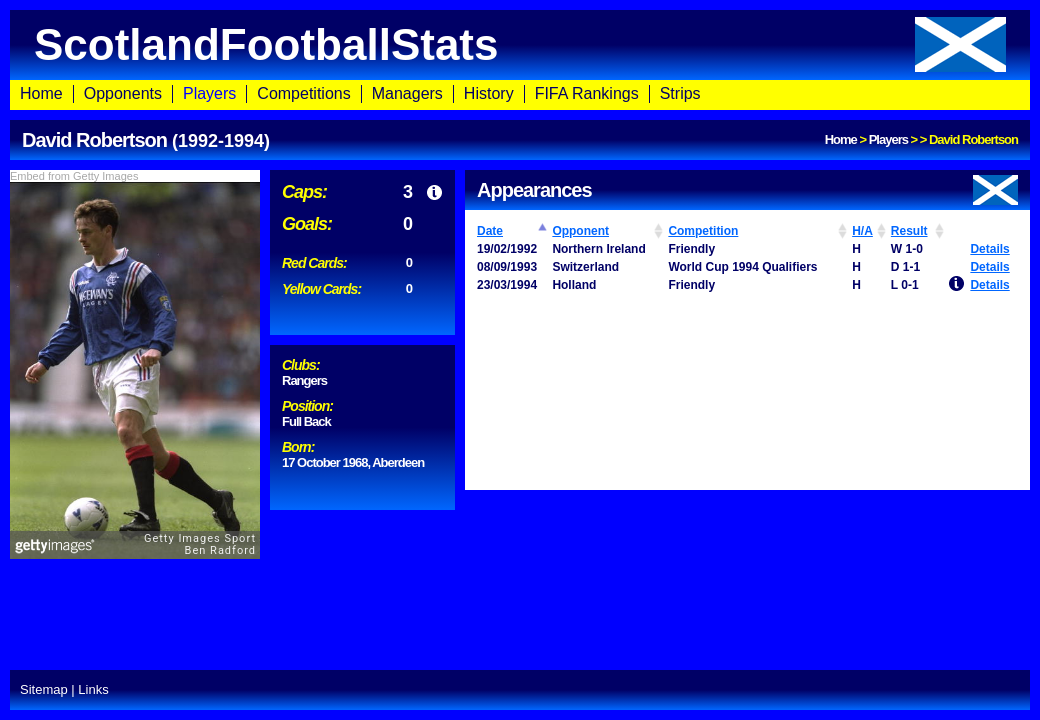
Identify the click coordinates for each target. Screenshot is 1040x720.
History (489, 93)
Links (93, 689)
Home (41, 93)
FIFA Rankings (587, 93)
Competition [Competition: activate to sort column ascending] (703, 231)
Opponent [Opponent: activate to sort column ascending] (580, 231)
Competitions (303, 93)
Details (989, 249)
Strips (680, 93)
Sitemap (44, 689)
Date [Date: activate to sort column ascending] (490, 231)
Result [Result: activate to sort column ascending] (909, 231)
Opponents (123, 93)
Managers (407, 93)
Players (209, 93)
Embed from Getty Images (74, 176)
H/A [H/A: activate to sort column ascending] (862, 231)
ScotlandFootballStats (520, 44)
